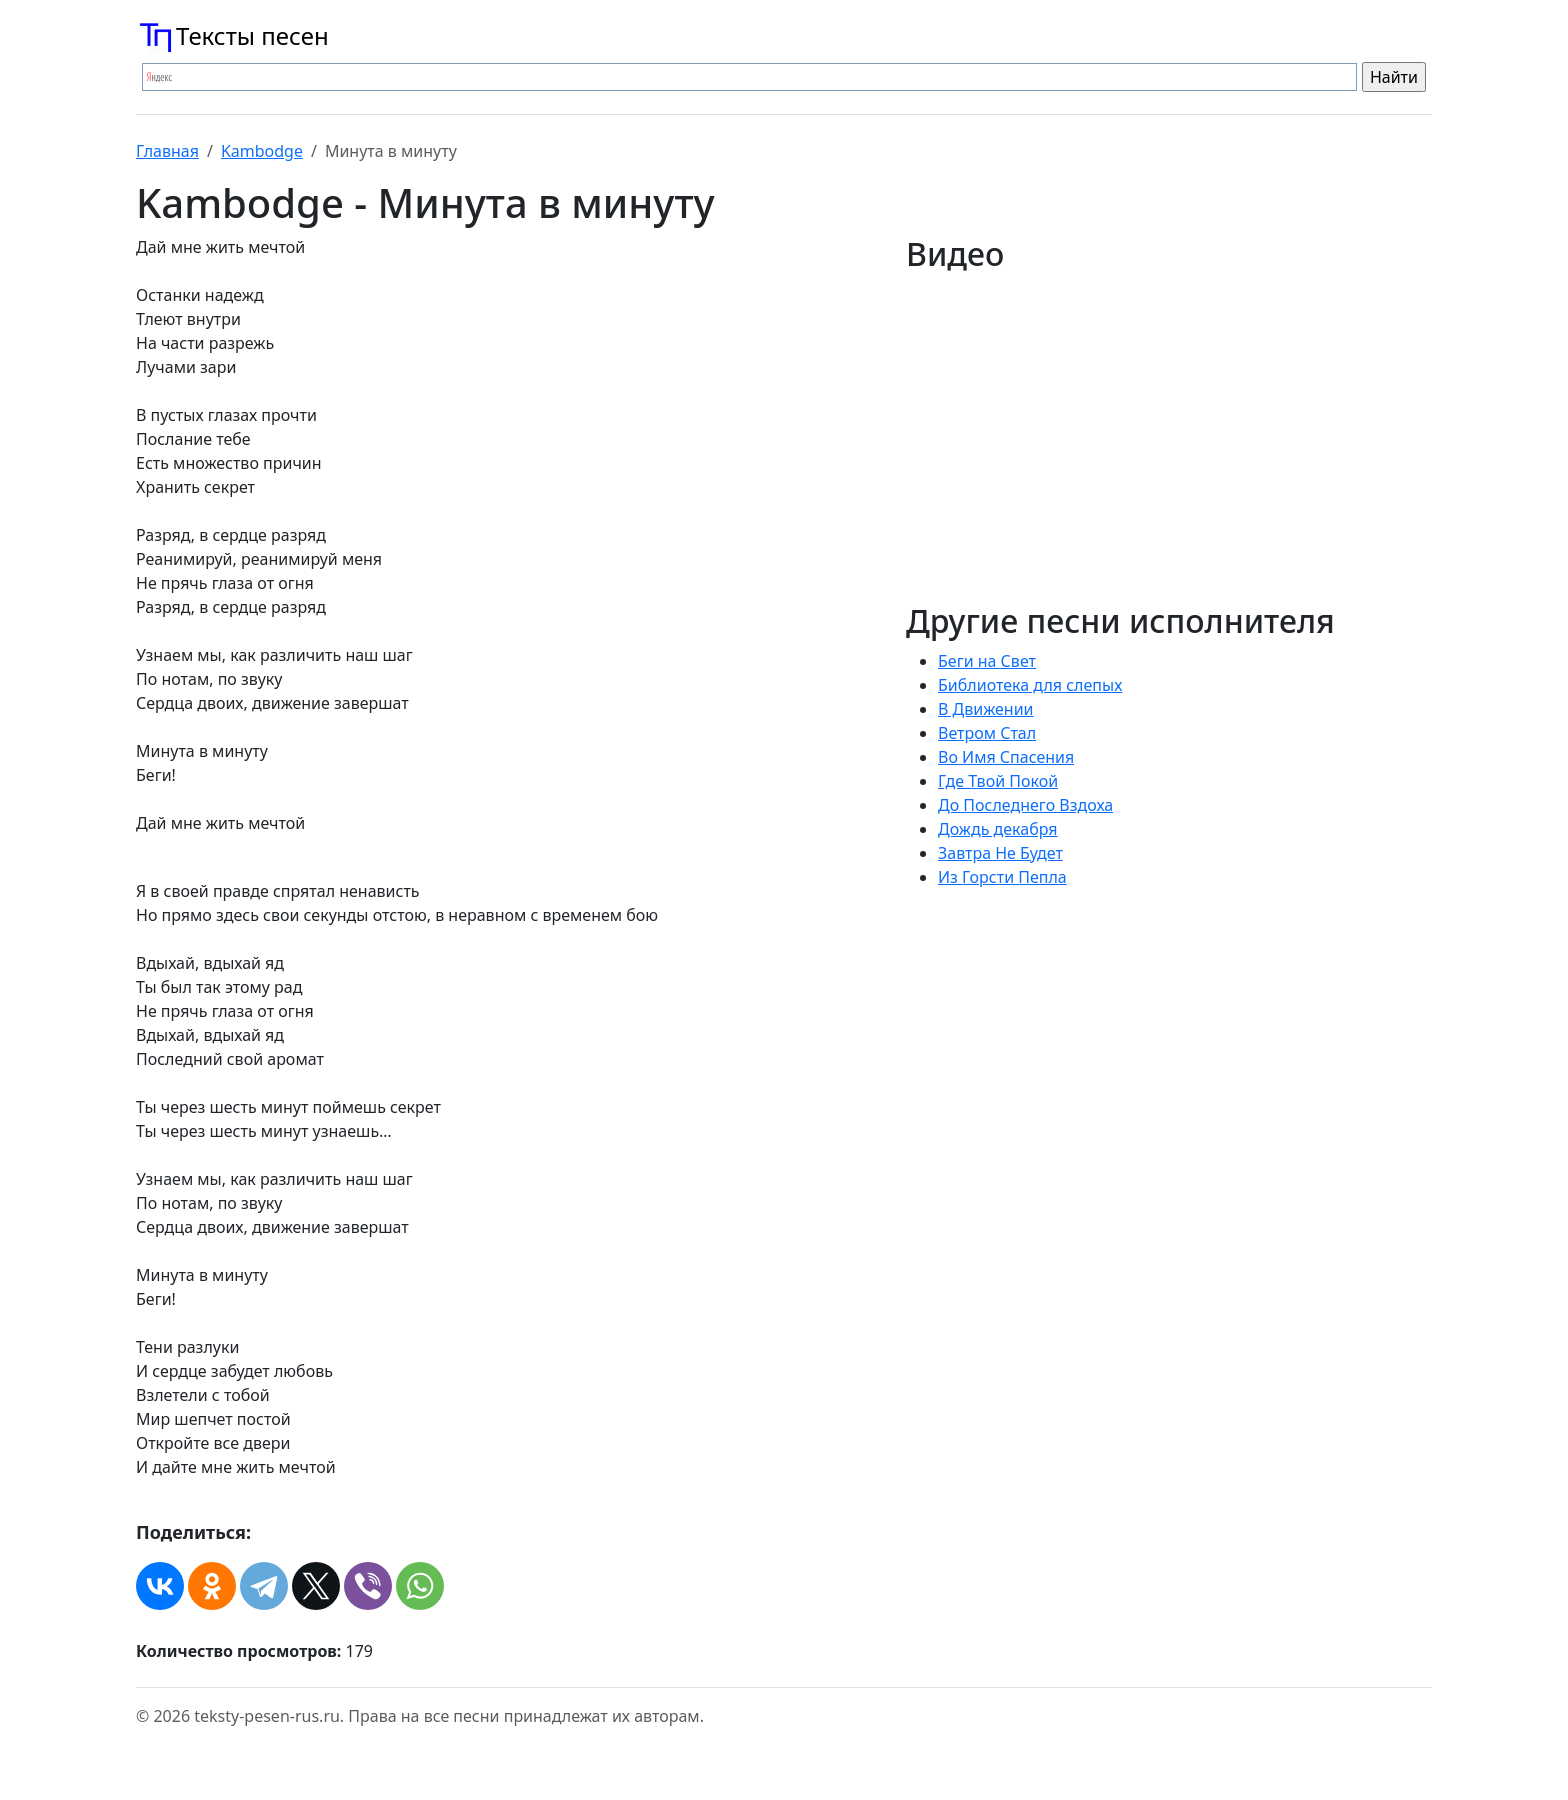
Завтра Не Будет (1000, 853)
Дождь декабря (998, 829)
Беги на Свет (987, 661)
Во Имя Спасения (1006, 757)
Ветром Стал (987, 733)
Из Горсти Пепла (1002, 877)
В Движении (986, 709)
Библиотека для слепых (1030, 685)
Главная (167, 151)
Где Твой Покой (998, 781)
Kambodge (262, 151)
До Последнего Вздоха (1025, 805)
